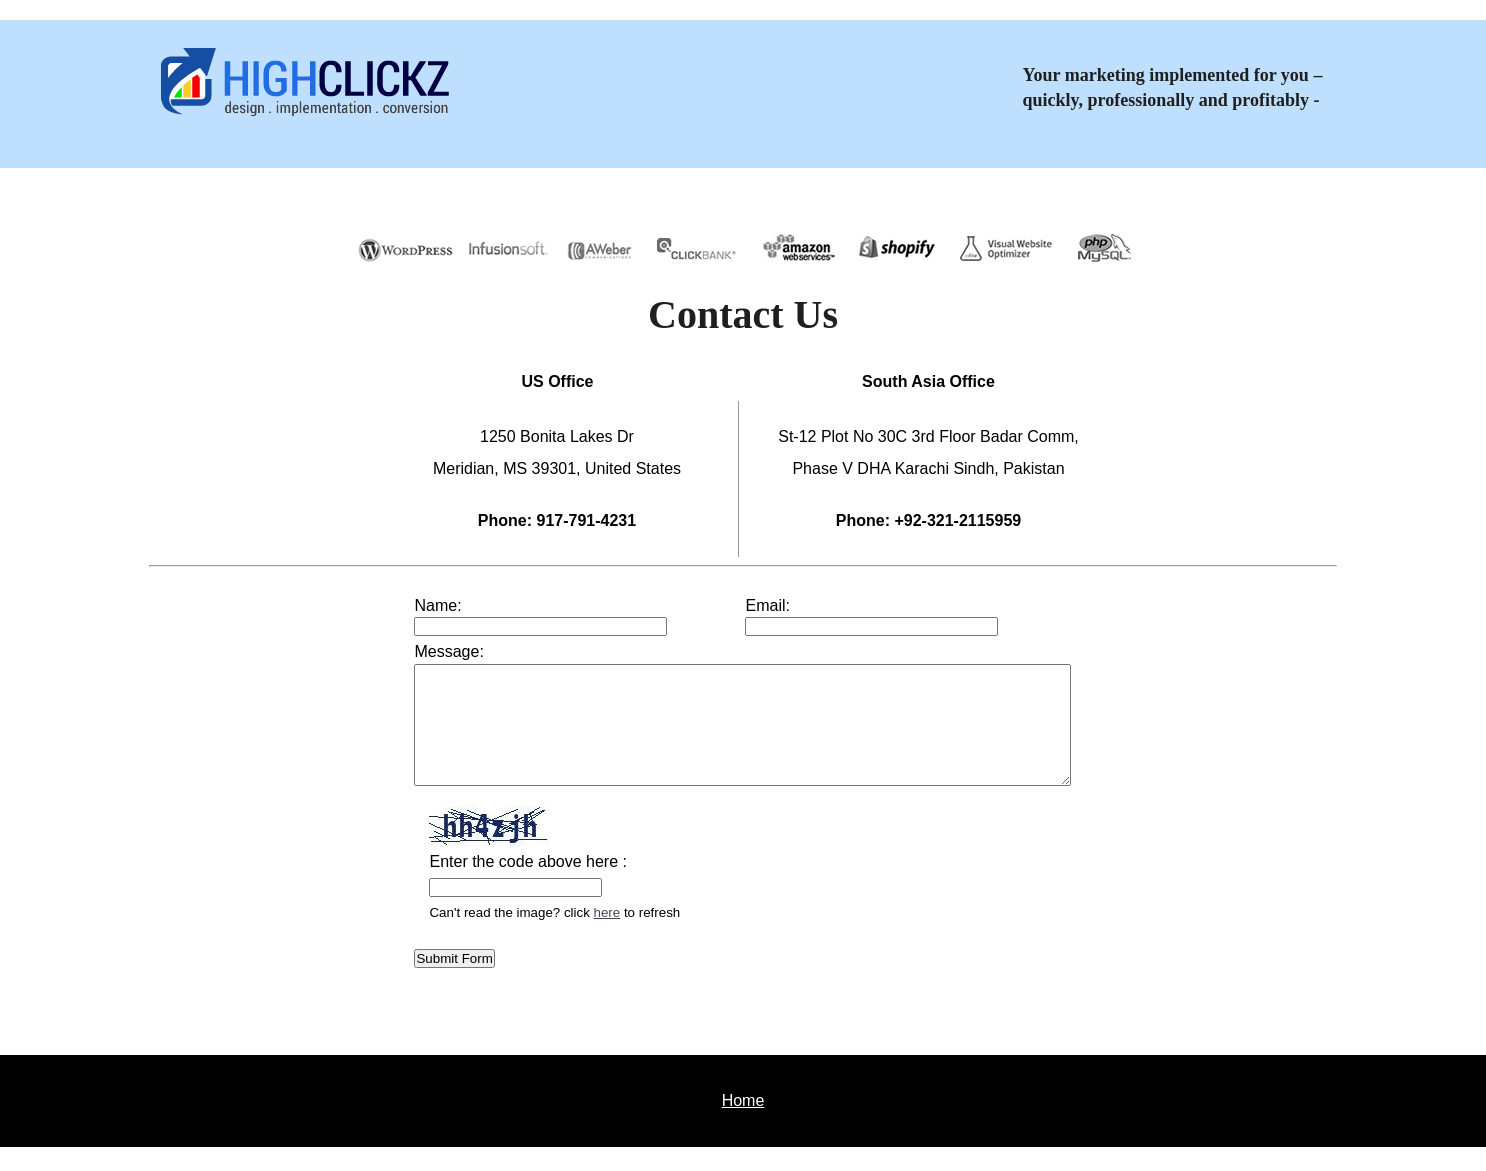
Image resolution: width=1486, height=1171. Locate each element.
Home (743, 1124)
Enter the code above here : (487, 885)
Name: (397, 605)
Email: (767, 605)
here (567, 936)
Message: (408, 651)
